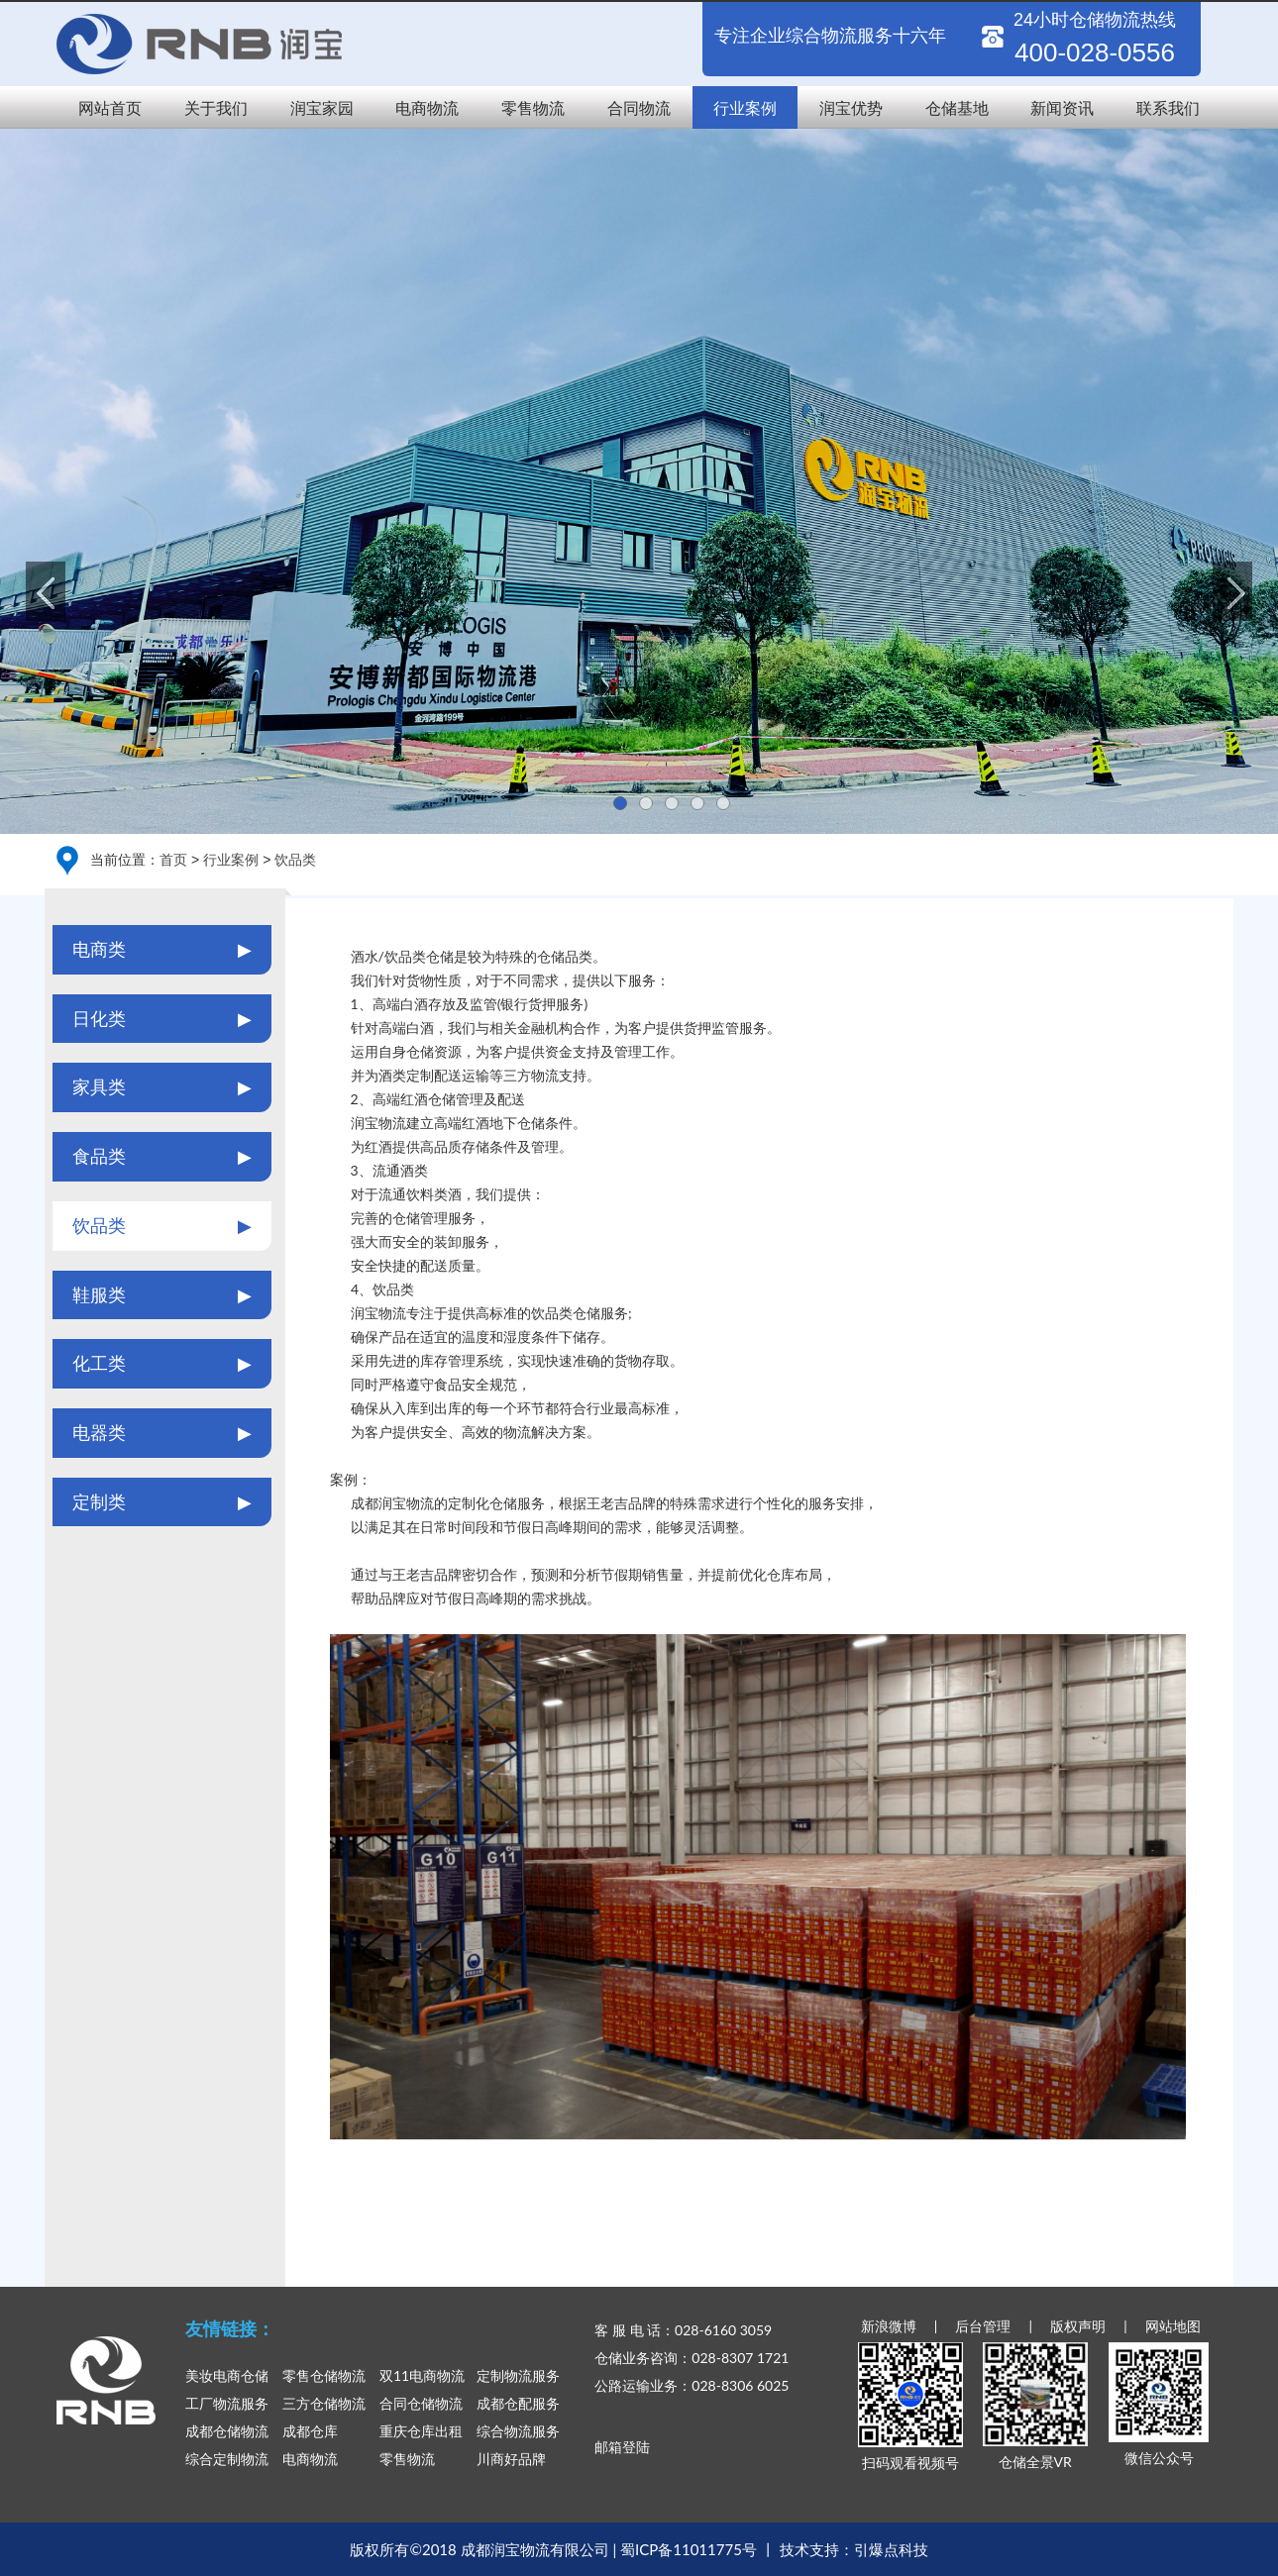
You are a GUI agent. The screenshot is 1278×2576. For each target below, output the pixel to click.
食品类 (162, 1157)
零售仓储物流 (324, 2375)
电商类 (162, 950)
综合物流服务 (518, 2430)
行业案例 (745, 107)
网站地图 (1173, 2326)
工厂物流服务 (226, 2403)
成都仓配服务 (518, 2403)
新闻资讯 (1062, 107)
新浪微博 (888, 2326)
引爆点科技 (891, 2549)
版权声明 (1078, 2326)
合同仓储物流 (421, 2403)
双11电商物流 (422, 2375)
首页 (173, 859)
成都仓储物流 (226, 2430)
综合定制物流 (226, 2458)
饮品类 (295, 859)
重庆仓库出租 (421, 2430)
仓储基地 (957, 107)
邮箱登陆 (622, 2446)
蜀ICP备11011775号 (688, 2549)
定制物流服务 (518, 2375)
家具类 (162, 1087)
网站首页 (110, 107)
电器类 (162, 1433)
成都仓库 (310, 2430)
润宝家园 (322, 107)
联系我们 (1168, 107)
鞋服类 (162, 1295)
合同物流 (639, 107)
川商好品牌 (511, 2458)
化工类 (162, 1364)
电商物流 (427, 107)
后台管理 (983, 2326)
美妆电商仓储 (226, 2375)
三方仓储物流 (324, 2403)
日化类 (162, 1019)
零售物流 (533, 107)
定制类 (162, 1502)
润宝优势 (851, 107)
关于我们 (216, 107)
